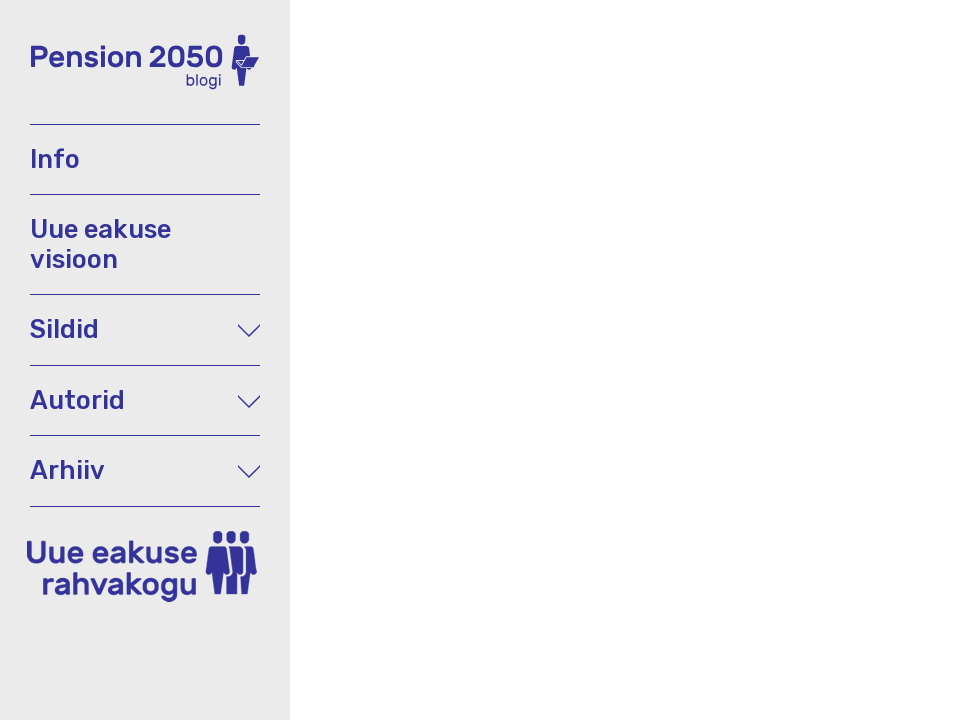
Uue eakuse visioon (100, 243)
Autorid (145, 400)
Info (55, 159)
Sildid (145, 329)
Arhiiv (145, 470)
